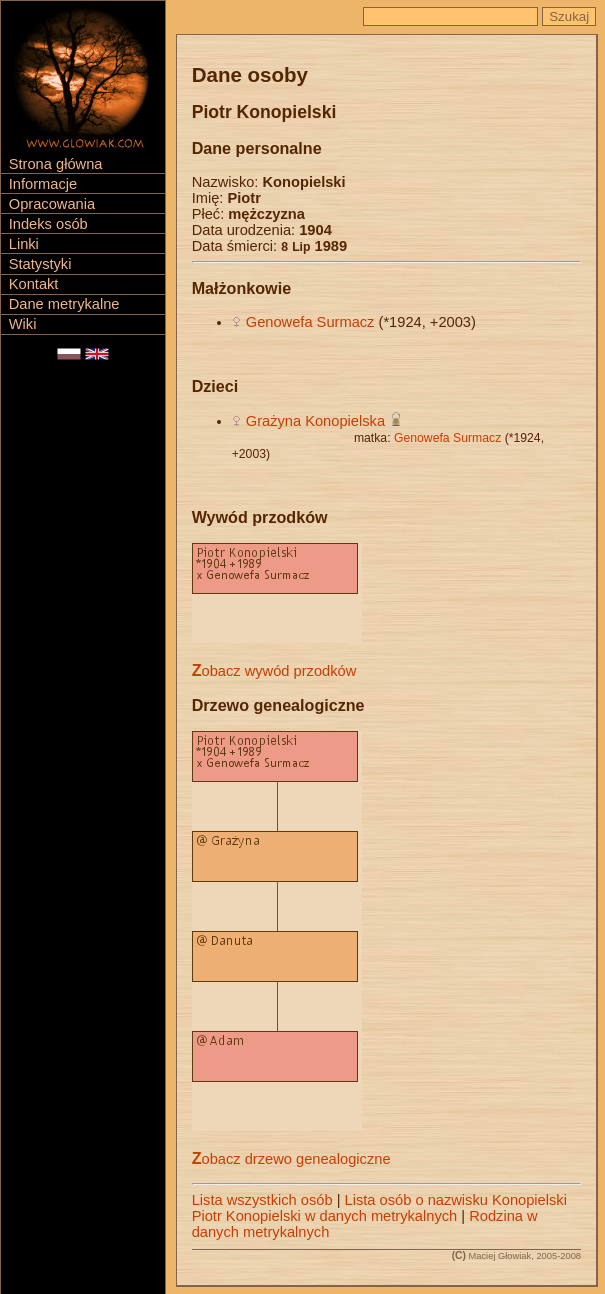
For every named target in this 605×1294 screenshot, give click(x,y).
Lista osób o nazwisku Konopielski (456, 1200)
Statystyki (40, 264)
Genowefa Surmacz (310, 322)
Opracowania (52, 204)
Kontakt (34, 284)
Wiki (23, 324)
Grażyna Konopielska (315, 421)
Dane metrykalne (64, 304)
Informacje (43, 184)
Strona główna (56, 164)
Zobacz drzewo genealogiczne (291, 1159)
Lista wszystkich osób (262, 1200)
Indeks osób (48, 224)
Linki (24, 244)
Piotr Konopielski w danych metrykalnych (325, 1216)
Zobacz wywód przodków (274, 671)
